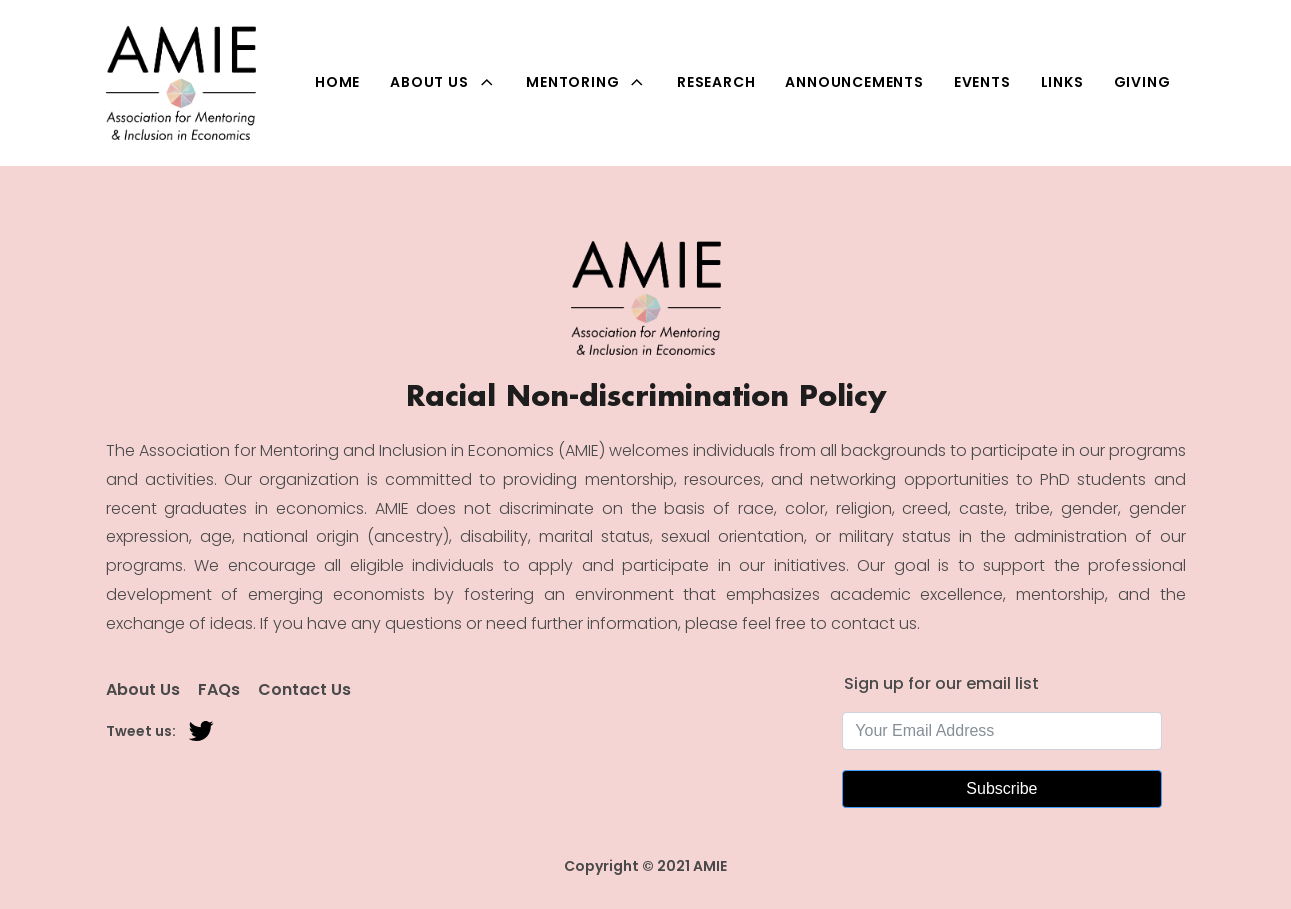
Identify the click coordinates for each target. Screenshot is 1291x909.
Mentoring (586, 82)
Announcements (854, 82)
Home (337, 82)
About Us (443, 82)
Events (982, 82)
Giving (1142, 82)
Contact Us (304, 690)
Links (1062, 82)
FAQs (219, 690)
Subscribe (1001, 788)
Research (716, 82)
